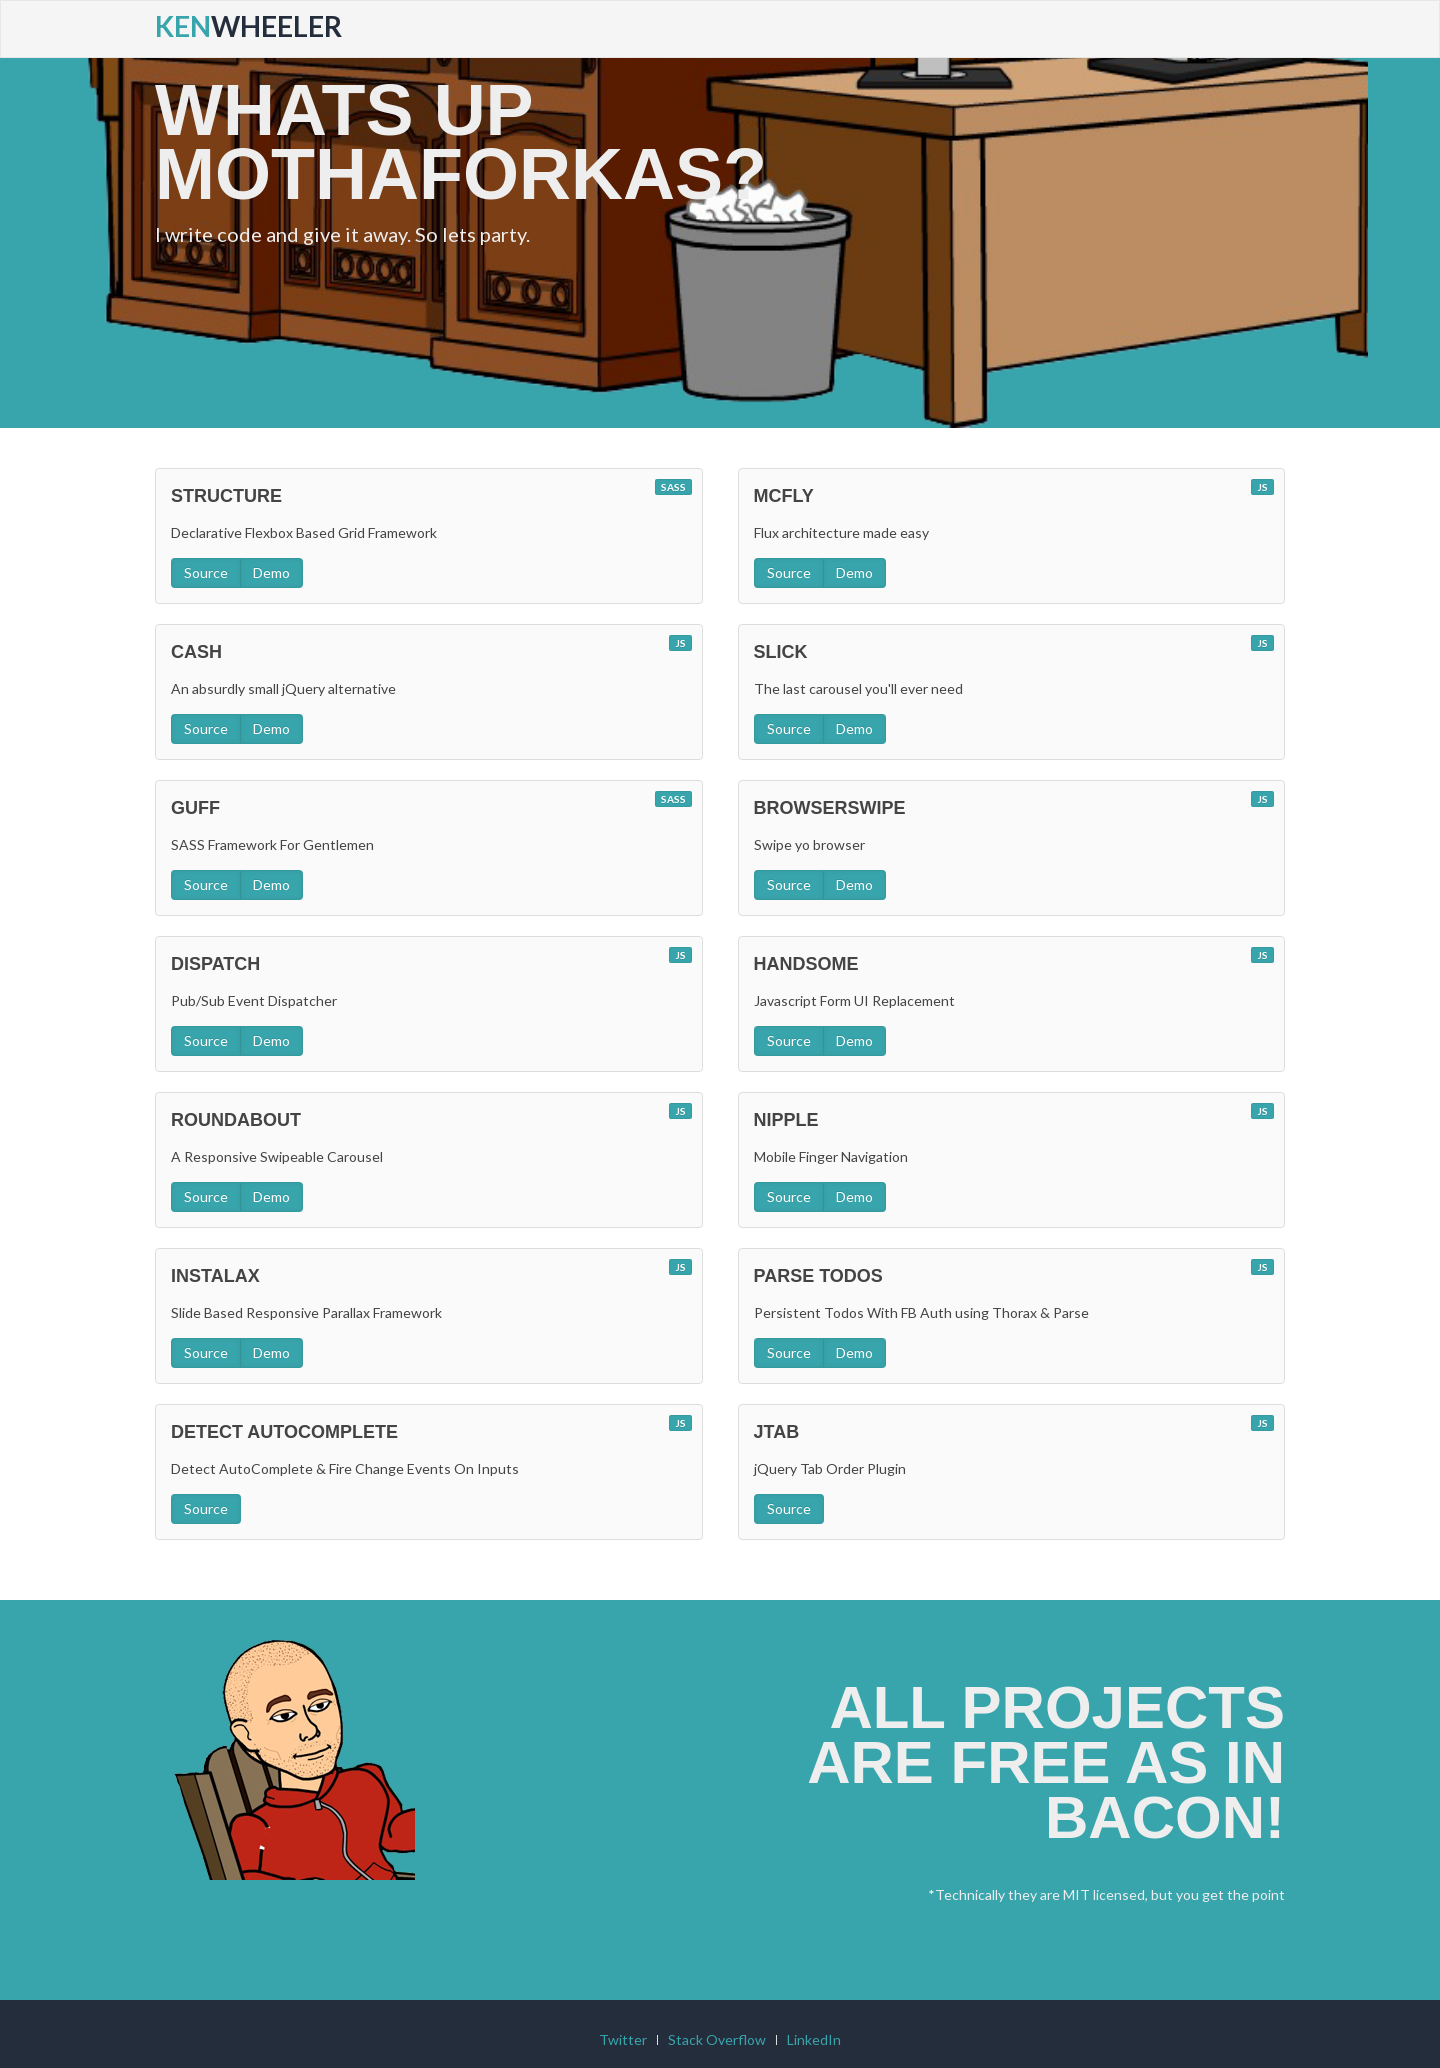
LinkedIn (814, 1987)
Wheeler (248, 26)
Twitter (623, 1987)
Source (206, 502)
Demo (271, 502)
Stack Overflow (717, 1987)
